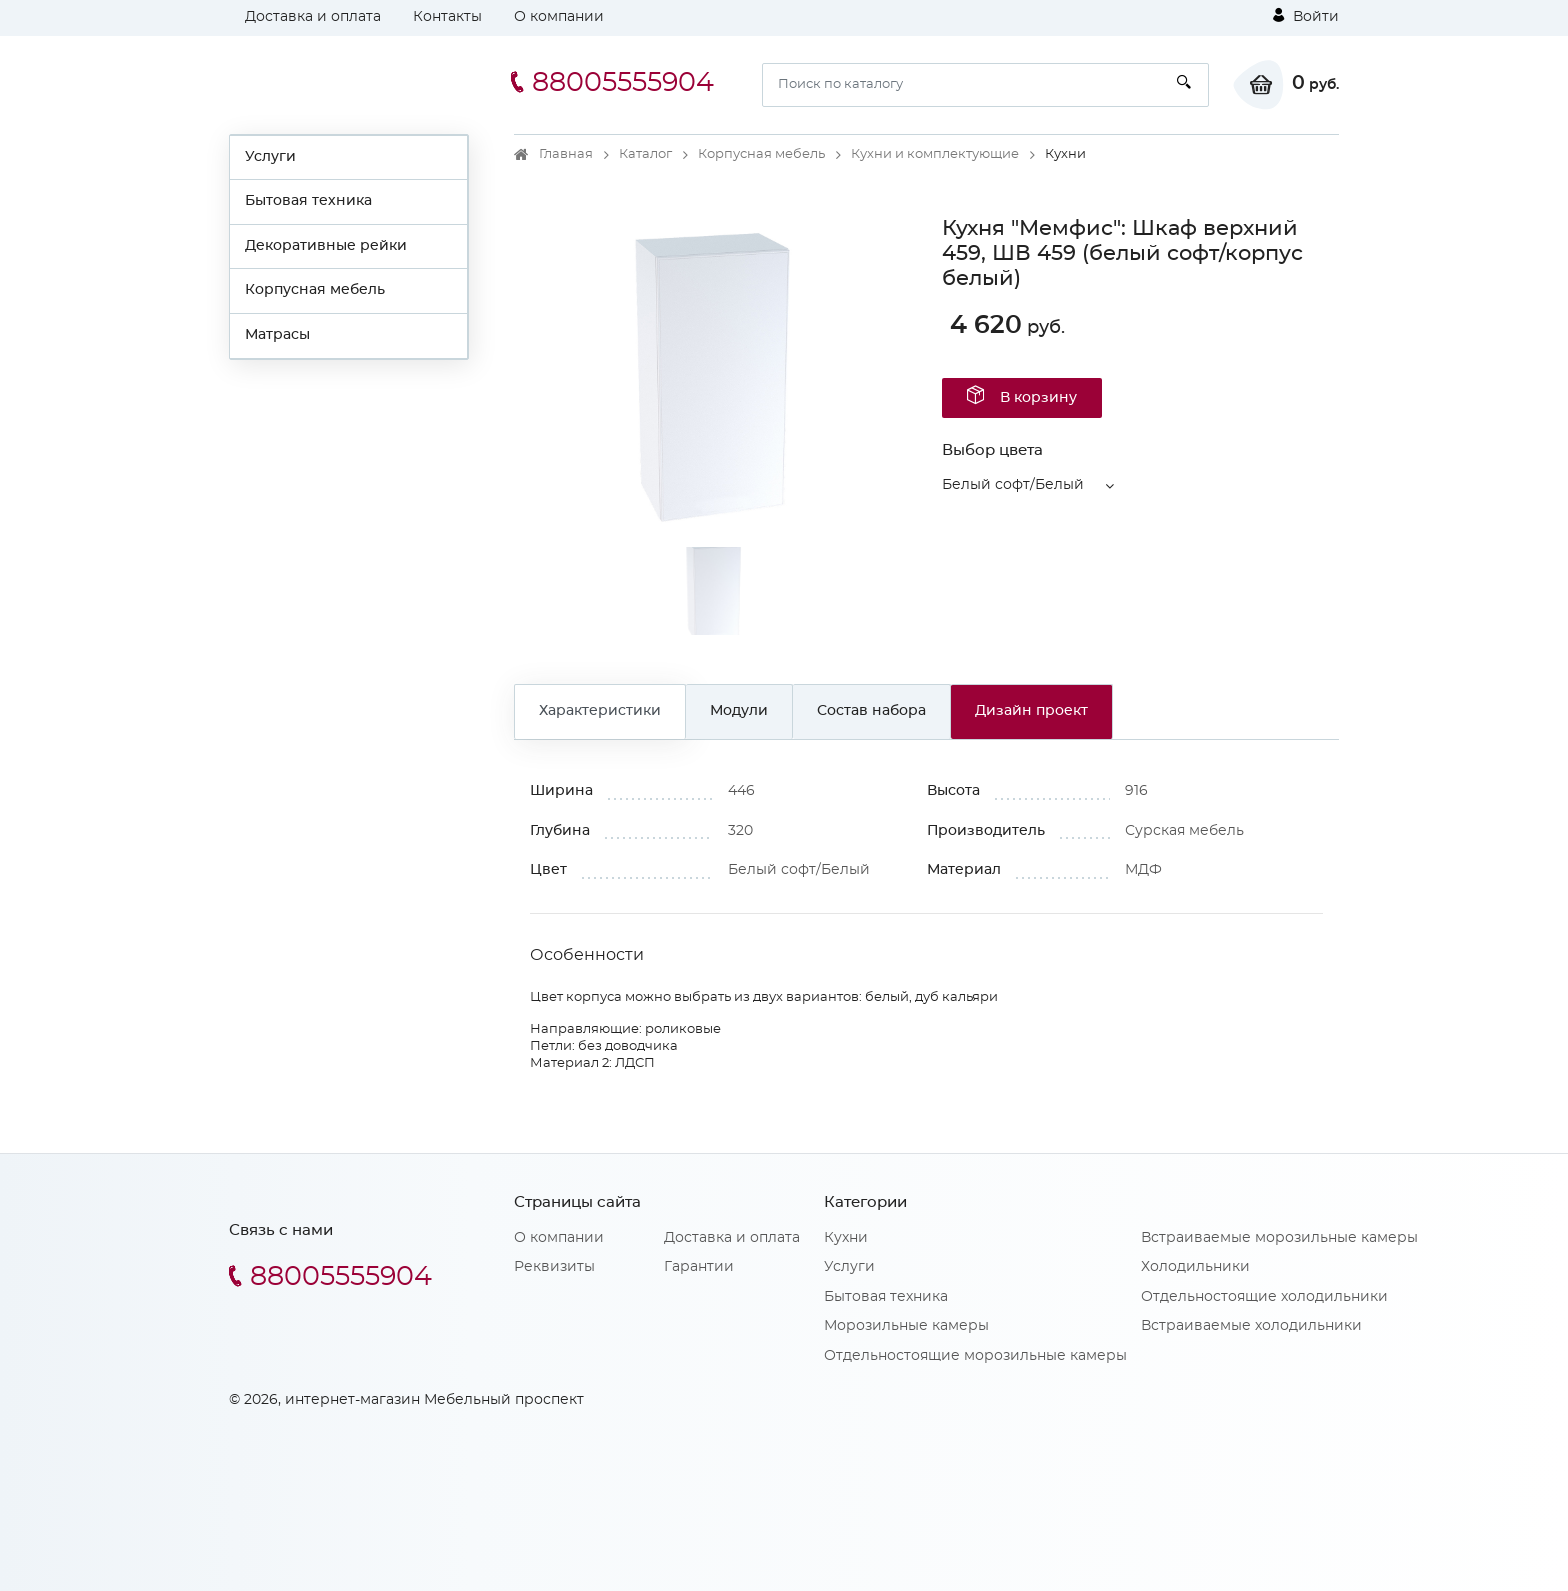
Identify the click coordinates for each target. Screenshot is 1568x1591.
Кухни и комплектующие (935, 154)
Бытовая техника (308, 201)
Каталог (645, 154)
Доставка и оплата (313, 17)
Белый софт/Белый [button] (1013, 485)
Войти (1306, 16)
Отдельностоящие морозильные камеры (975, 1356)
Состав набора (871, 711)
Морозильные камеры (906, 1326)
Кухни (846, 1238)
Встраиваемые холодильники (1251, 1326)
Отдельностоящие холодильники (1264, 1297)
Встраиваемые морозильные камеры (1279, 1238)
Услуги (270, 157)
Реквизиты (554, 1267)
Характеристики (600, 711)
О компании (559, 17)
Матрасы (277, 335)
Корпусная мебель (315, 290)
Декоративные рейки (326, 246)
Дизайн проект (1031, 711)
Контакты (447, 17)
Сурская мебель (1184, 831)
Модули (739, 711)
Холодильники (1195, 1267)
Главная (566, 154)
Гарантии (699, 1267)
